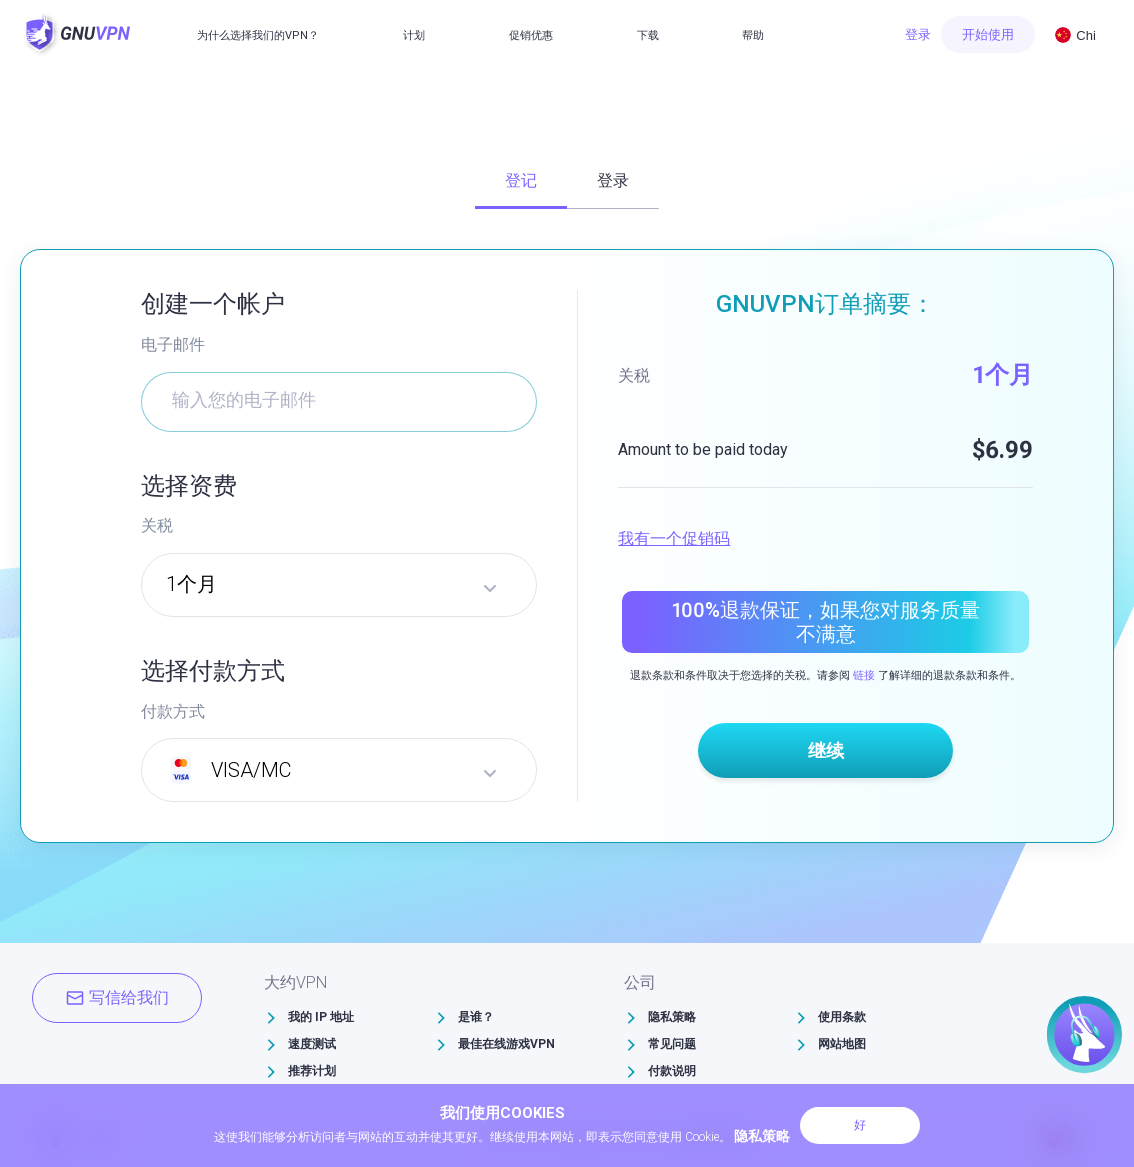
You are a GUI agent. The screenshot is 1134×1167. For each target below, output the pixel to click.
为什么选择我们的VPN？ (258, 35)
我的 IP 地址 (321, 1017)
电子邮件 (173, 344)
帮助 (753, 35)
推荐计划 (312, 1071)
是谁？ (476, 1017)
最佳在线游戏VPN (506, 1044)
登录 (918, 34)
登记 (521, 180)
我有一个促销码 (674, 538)
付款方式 (173, 711)
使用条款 (842, 1017)
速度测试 (312, 1044)
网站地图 (842, 1044)
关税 (157, 525)
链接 (864, 675)
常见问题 (672, 1044)
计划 (414, 35)
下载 (648, 35)
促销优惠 (531, 35)
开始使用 (988, 34)
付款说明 (672, 1071)
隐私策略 (672, 1017)
